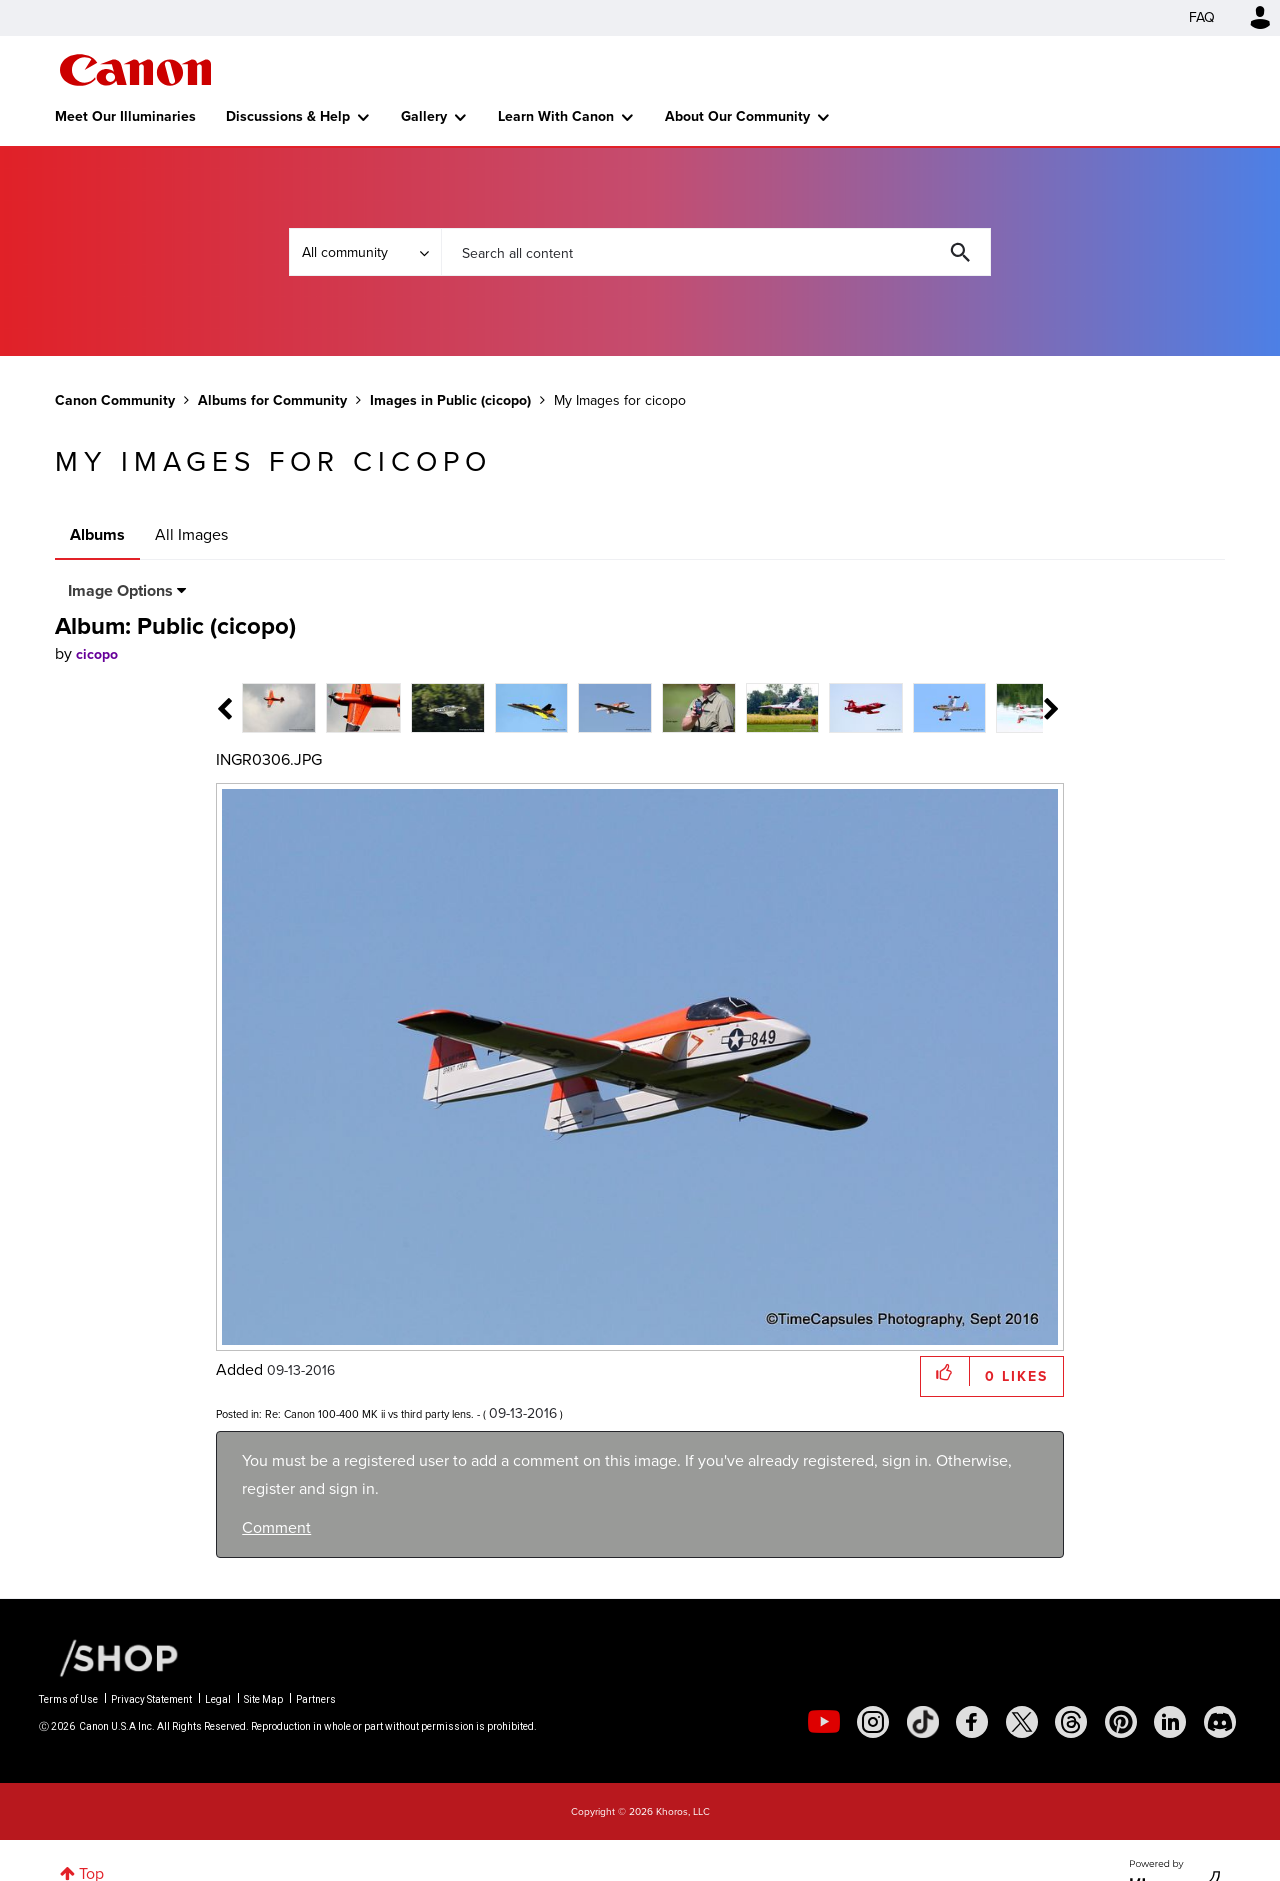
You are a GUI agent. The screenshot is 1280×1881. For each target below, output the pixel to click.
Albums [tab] (97, 534)
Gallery (424, 116)
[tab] (279, 706)
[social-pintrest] (1121, 1722)
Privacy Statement (151, 1699)
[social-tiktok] (923, 1722)
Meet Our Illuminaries (125, 116)
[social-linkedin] (1170, 1722)
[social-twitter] (1022, 1722)
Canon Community (135, 70)
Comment (276, 1527)
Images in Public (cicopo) (450, 400)
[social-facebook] (972, 1722)
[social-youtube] (824, 1722)
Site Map (263, 1699)
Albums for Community (272, 400)
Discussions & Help (288, 116)
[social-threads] (1071, 1722)
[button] (945, 1371)
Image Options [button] (120, 590)
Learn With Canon (556, 116)
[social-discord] (1220, 1722)
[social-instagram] (873, 1722)
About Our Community (737, 116)
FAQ (1202, 17)
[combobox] (716, 252)
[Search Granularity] (365, 252)
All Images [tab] (191, 534)
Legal (218, 1699)
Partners (316, 1699)
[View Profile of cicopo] (97, 654)
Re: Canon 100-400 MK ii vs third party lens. (369, 1414)
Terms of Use (68, 1699)
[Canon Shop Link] (109, 1656)
